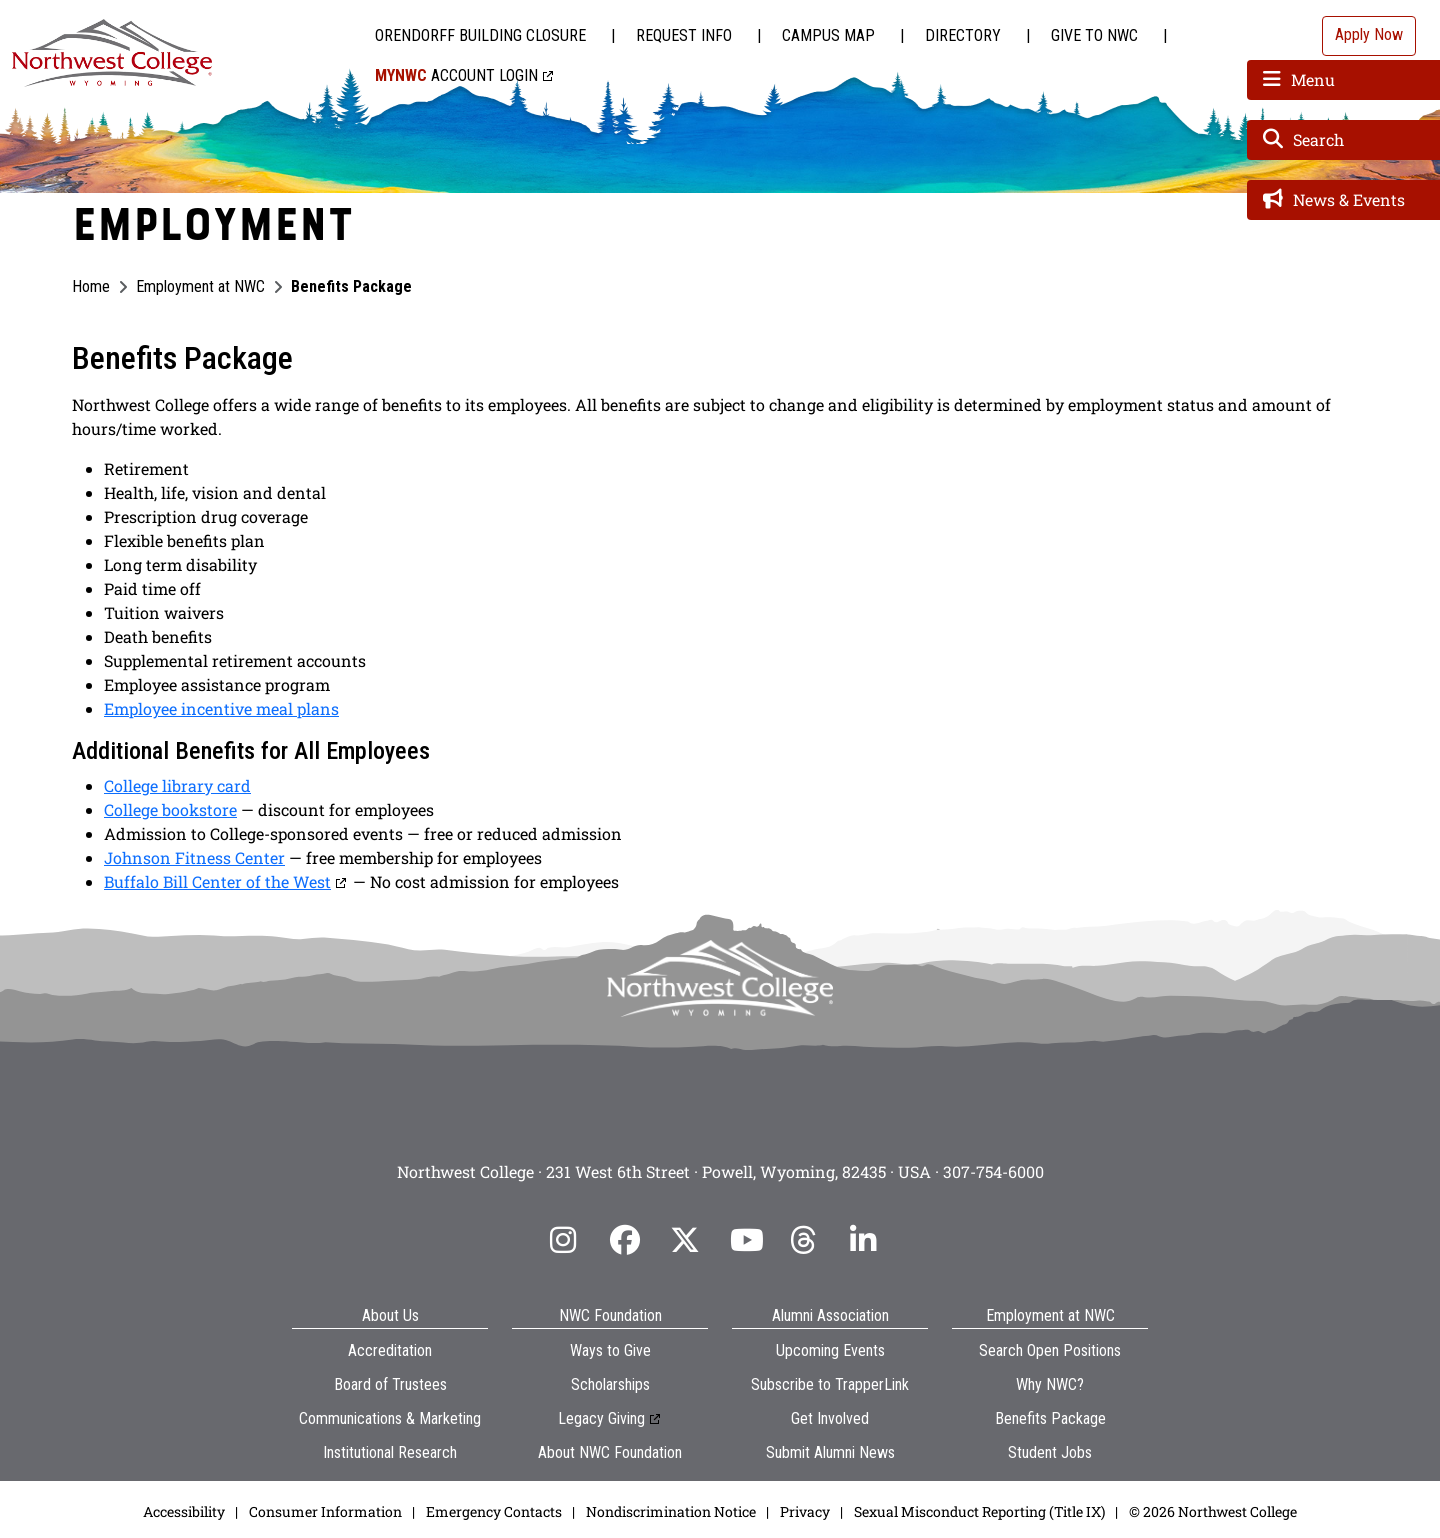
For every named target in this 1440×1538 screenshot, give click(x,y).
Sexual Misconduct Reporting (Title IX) (979, 1511)
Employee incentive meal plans (221, 708)
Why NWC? (1050, 1384)
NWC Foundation (610, 1315)
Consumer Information (325, 1511)
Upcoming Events (830, 1350)
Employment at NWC (200, 286)
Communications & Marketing (390, 1418)
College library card (177, 785)
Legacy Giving (601, 1418)
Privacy (805, 1511)
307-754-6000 (993, 1171)
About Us (390, 1315)
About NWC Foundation (610, 1452)
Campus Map (828, 35)
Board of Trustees (390, 1384)
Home (91, 286)
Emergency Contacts (494, 1511)
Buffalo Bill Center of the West (217, 881)
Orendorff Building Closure (480, 35)
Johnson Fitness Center (194, 857)
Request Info (684, 35)
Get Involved (830, 1418)
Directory (963, 35)
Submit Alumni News (830, 1452)
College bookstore (170, 809)
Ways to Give (610, 1350)
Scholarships (610, 1384)
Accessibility (184, 1511)
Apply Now (1369, 34)
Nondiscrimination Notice (671, 1511)
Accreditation (390, 1350)
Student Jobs (1050, 1452)
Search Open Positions (1050, 1350)
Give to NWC (1094, 35)
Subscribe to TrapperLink (830, 1384)
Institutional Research (390, 1452)
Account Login (456, 75)
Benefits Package (1050, 1418)
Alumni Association (830, 1315)
